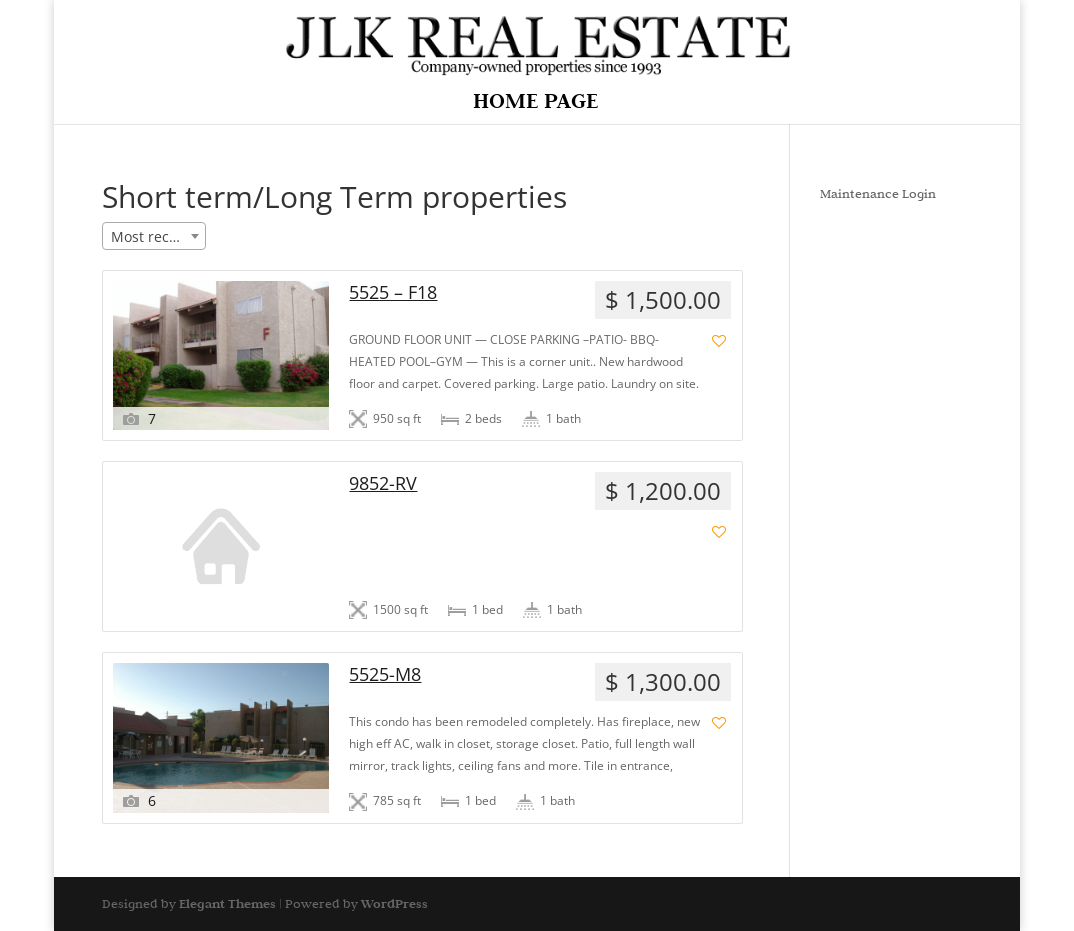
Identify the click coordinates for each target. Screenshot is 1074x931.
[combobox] (154, 236)
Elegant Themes (227, 903)
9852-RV (383, 483)
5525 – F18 (393, 292)
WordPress (394, 903)
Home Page (535, 103)
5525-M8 (385, 674)
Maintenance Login (878, 193)
